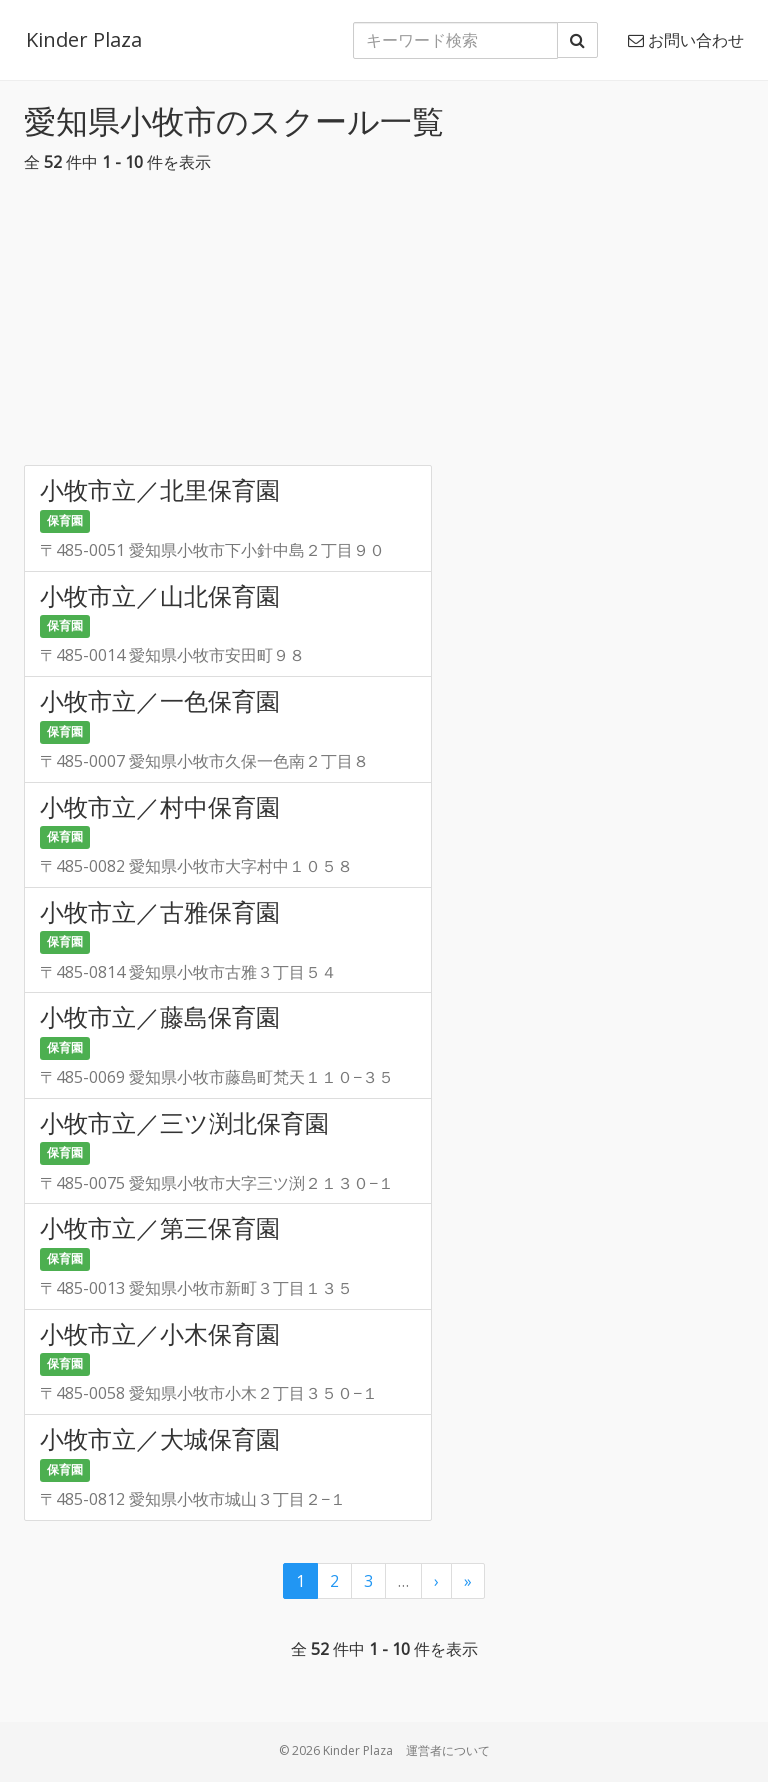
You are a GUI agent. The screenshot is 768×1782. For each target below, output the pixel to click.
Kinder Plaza (82, 39)
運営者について (448, 1750)
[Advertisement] (384, 325)
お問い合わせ (686, 40)
